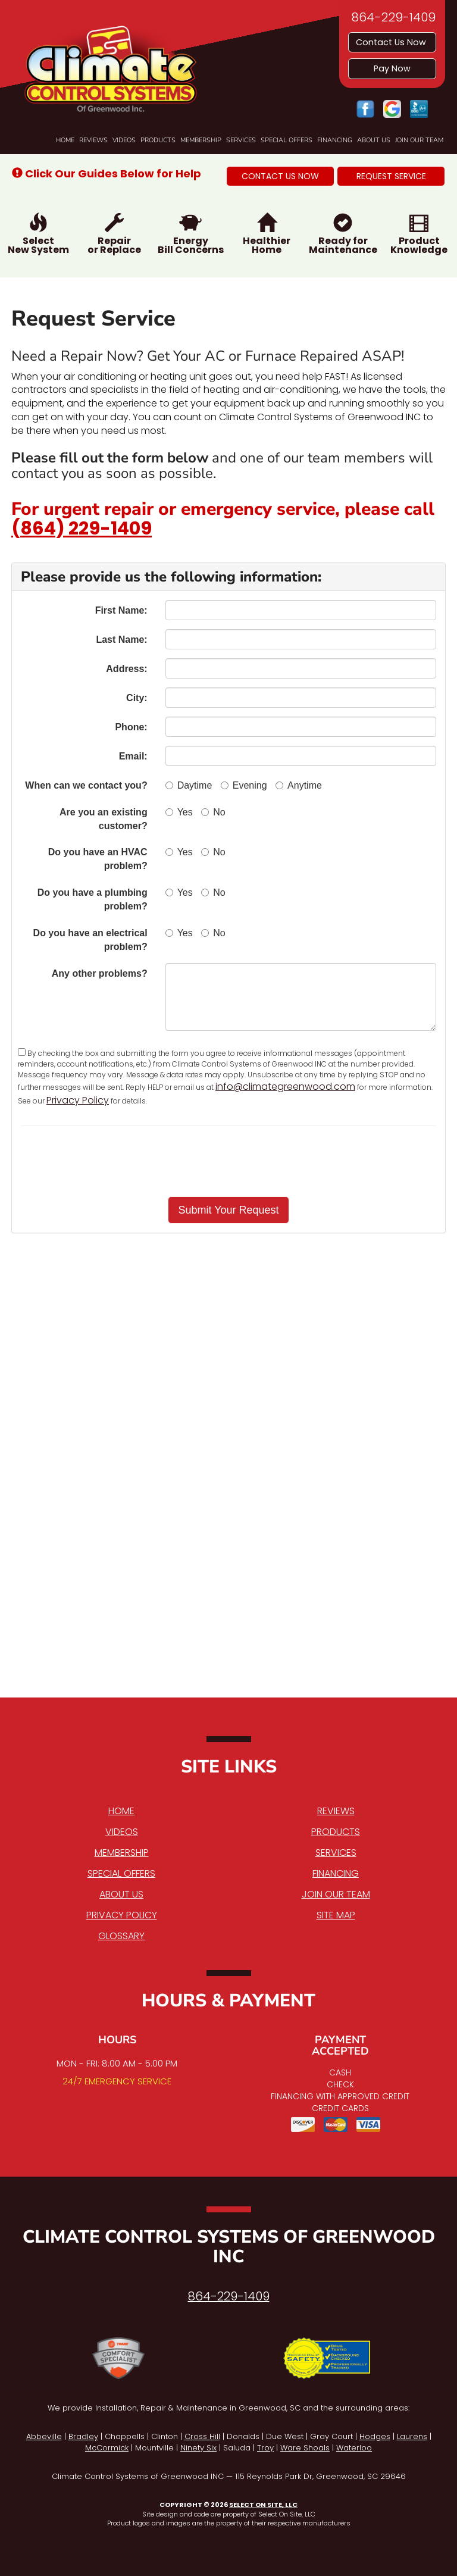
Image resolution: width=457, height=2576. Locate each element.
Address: (126, 669)
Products (158, 140)
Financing (334, 140)
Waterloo (354, 2447)
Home (65, 140)
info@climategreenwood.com (285, 1086)
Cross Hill (202, 2436)
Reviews (93, 140)
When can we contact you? (86, 785)
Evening (244, 785)
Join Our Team (419, 140)
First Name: (121, 610)
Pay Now (392, 68)
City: (137, 698)
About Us (373, 140)
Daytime (188, 785)
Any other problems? (100, 973)
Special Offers (286, 140)
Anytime (299, 785)
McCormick (107, 2447)
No (213, 812)
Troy (265, 2447)
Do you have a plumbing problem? (92, 899)
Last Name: (121, 639)
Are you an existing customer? (104, 819)
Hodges (374, 2436)
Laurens (412, 2436)
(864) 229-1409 (81, 528)
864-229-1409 (229, 2296)
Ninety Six (198, 2447)
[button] (280, 176)
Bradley (83, 2436)
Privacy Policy (77, 1100)
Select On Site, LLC (263, 2504)
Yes (179, 812)
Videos (124, 140)
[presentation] (270, 1161)
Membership (200, 140)
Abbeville (44, 2436)
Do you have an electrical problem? (90, 940)
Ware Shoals (305, 2447)
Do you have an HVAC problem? (98, 859)
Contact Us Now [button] (392, 42)
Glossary (121, 1936)
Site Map (336, 1915)
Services (241, 140)
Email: (133, 756)
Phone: (131, 727)
